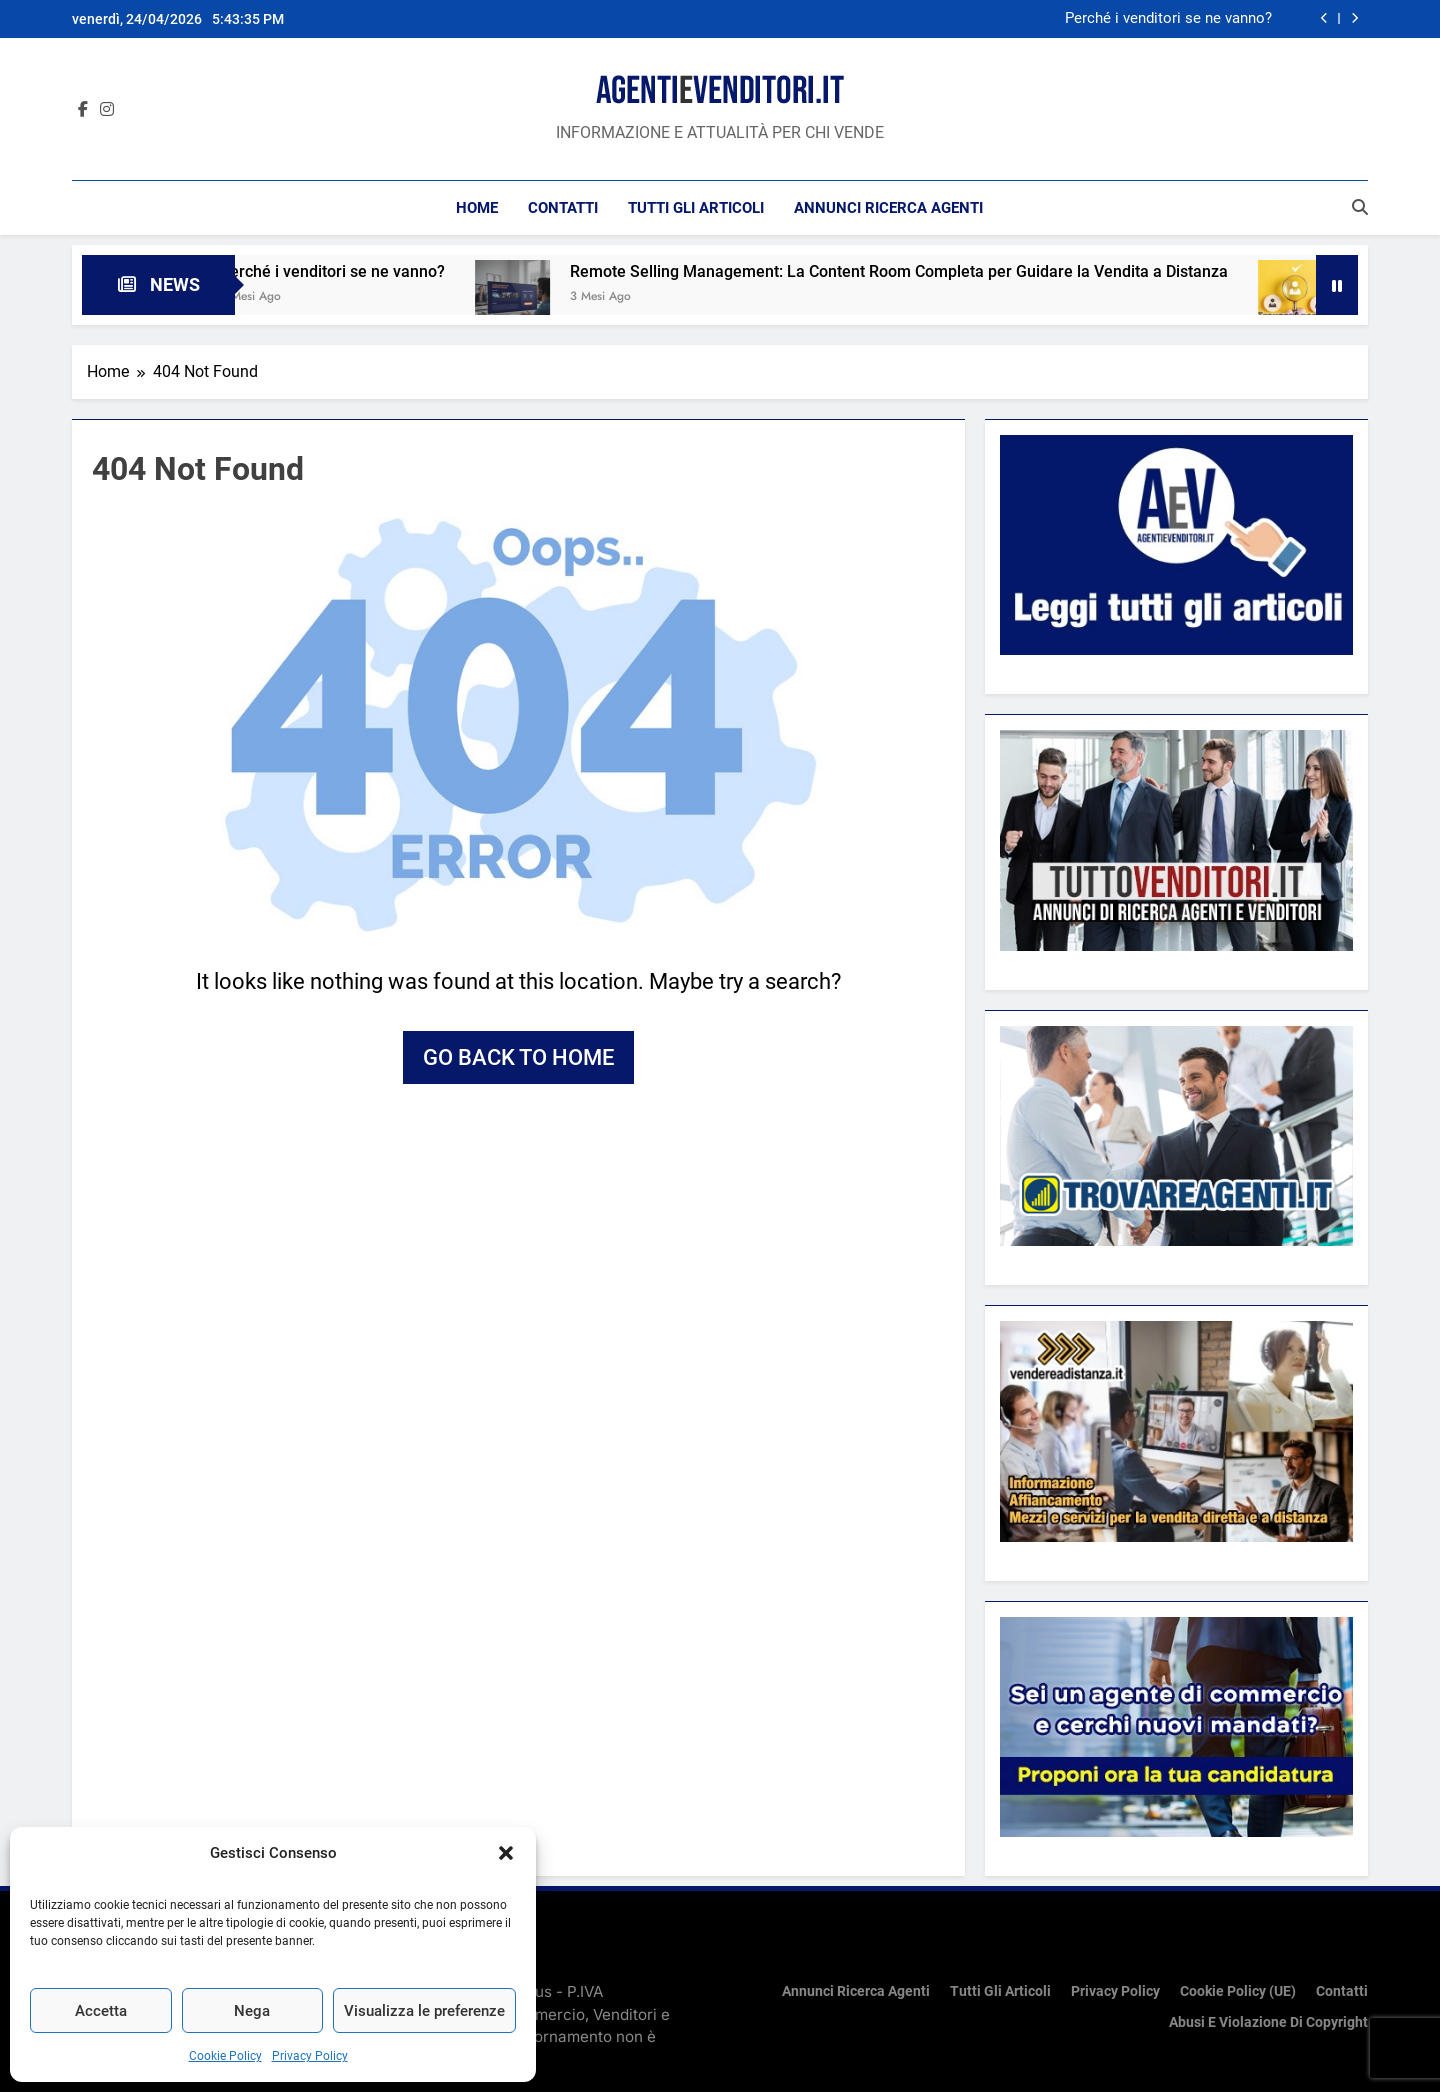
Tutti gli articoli (696, 208)
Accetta (101, 2011)
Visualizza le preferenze (424, 2011)
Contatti (563, 208)
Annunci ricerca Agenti (888, 208)
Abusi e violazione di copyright (1268, 2022)
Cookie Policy (225, 2056)
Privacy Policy (310, 2056)
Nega (252, 2011)
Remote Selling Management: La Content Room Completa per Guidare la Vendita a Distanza (921, 271)
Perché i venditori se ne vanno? (1168, 19)
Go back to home (518, 1057)
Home (477, 208)
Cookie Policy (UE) (1238, 1991)
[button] (506, 1853)
